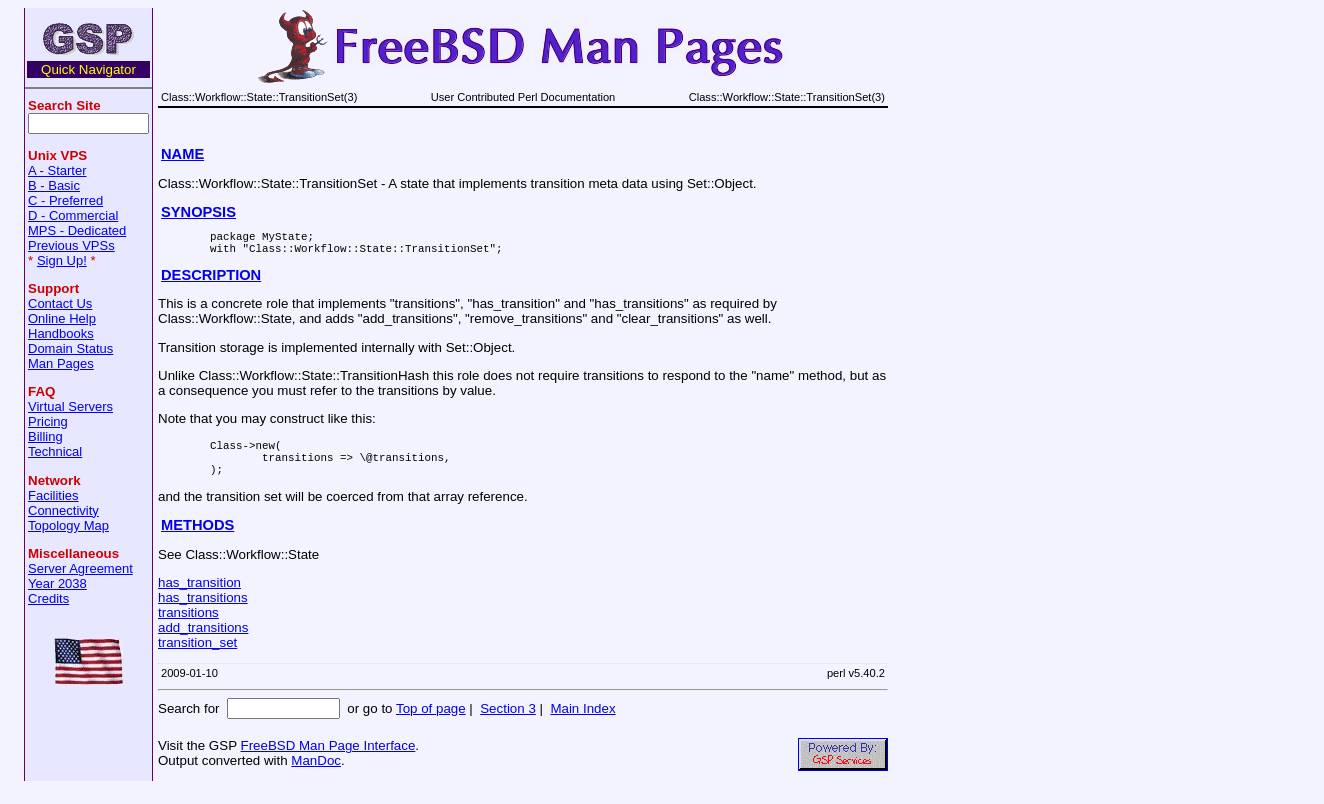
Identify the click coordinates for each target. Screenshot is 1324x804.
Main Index (582, 723)
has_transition (199, 597)
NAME (182, 154)
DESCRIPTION (211, 281)
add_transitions (203, 642)
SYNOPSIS (198, 212)
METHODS (197, 540)
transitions (188, 627)
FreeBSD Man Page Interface (327, 760)
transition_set (197, 657)
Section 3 (508, 723)
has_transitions (203, 612)
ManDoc (316, 775)
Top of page (431, 723)
